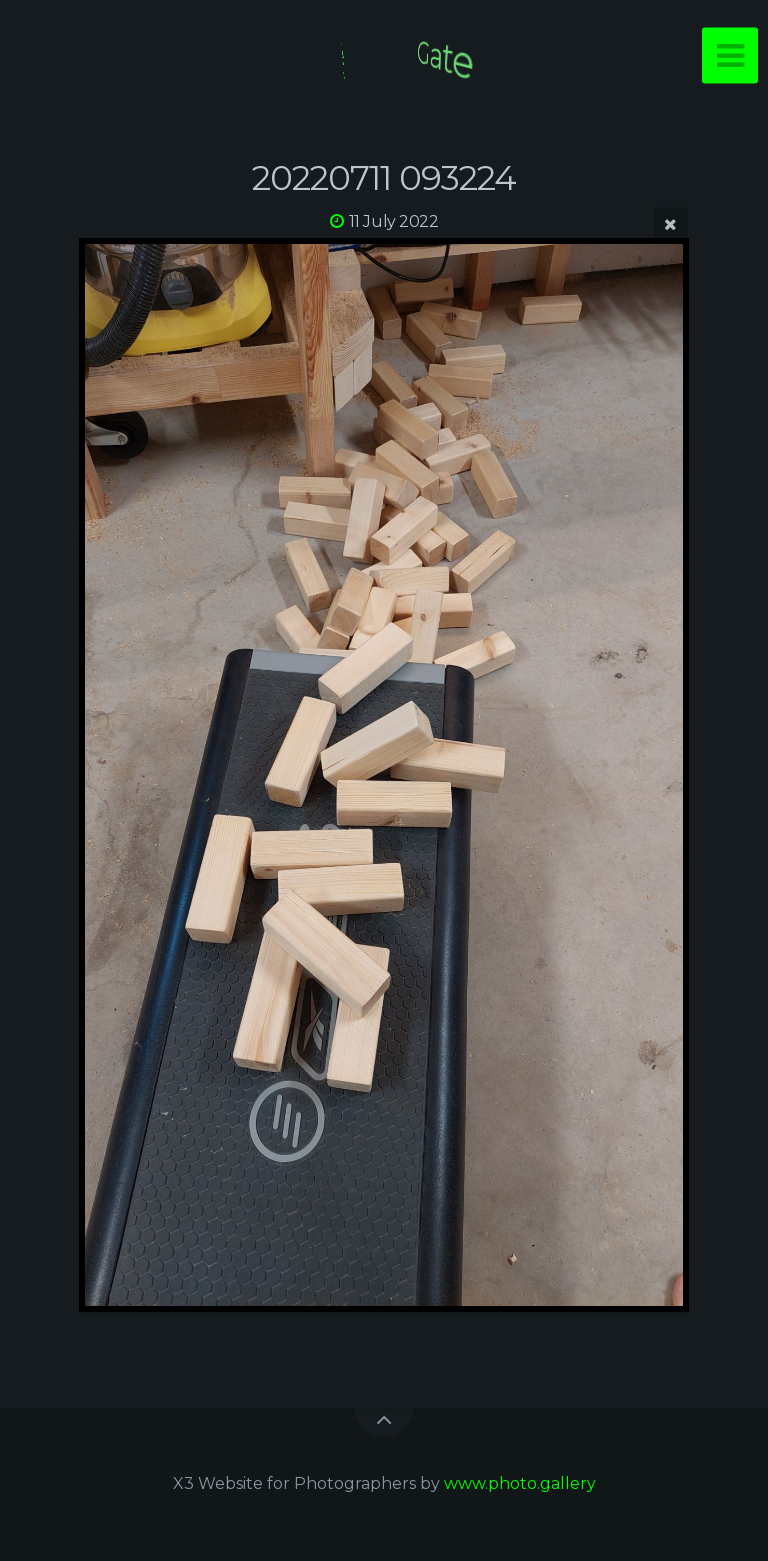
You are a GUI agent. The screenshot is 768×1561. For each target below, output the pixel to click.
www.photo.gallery (520, 1483)
